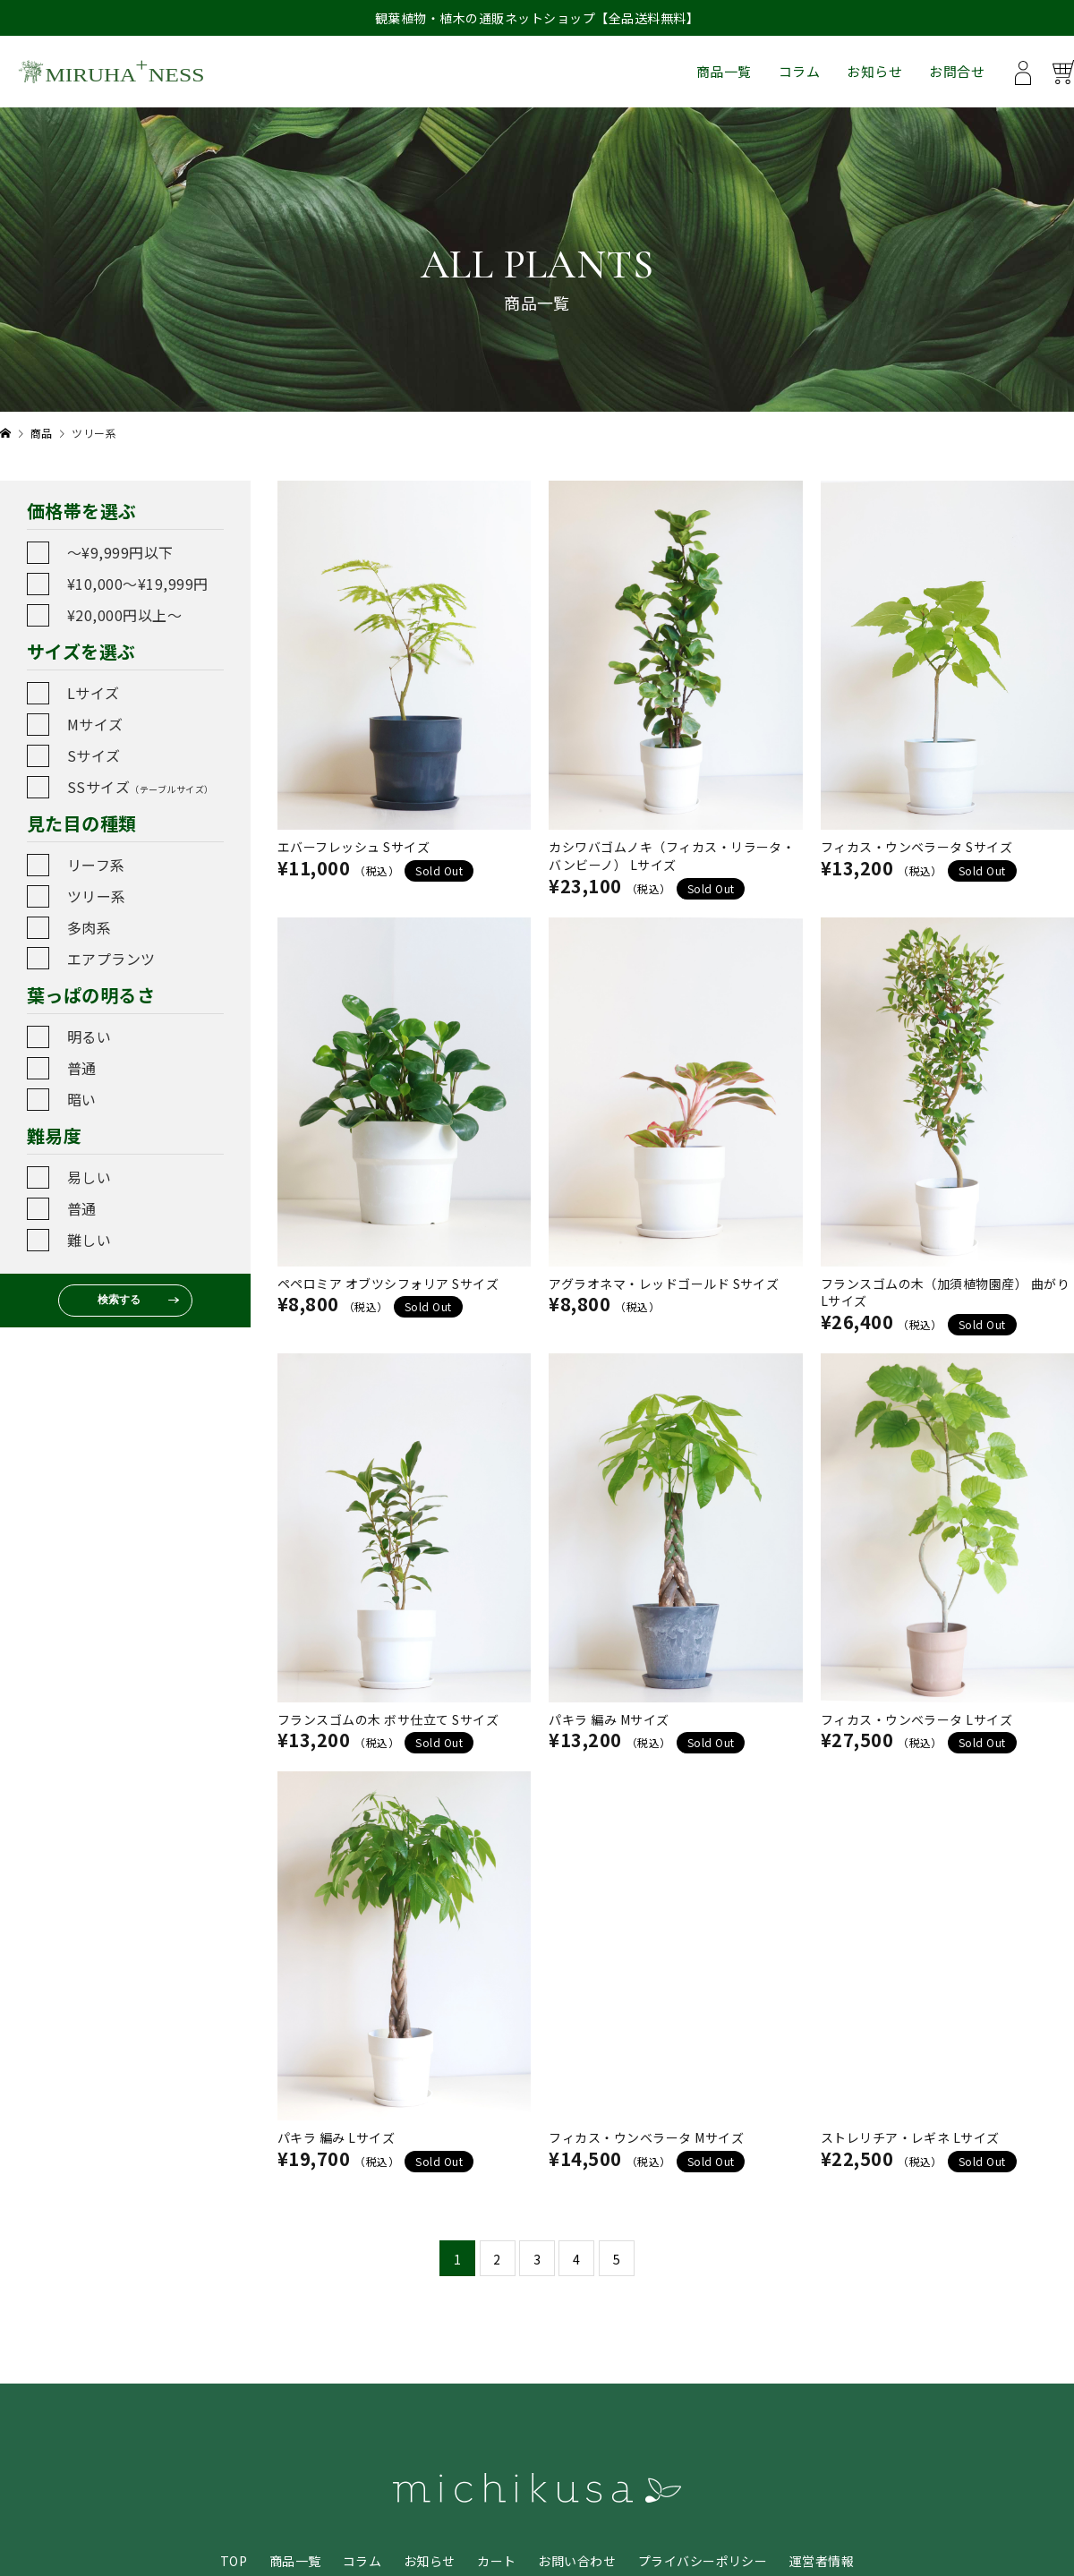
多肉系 (89, 927)
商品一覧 (724, 71)
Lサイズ (93, 693)
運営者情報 (821, 2561)
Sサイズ (94, 755)
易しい (89, 1177)
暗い (82, 1099)
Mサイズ (95, 724)
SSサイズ (140, 787)
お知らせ (874, 71)
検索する (119, 1299)
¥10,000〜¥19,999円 (138, 583)
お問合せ (956, 71)
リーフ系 (96, 864)
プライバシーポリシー (703, 2561)
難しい (89, 1239)
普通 (82, 1068)
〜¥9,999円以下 (120, 552)
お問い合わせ (577, 2561)
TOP (233, 2561)
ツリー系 (96, 896)
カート (496, 2561)
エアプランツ (111, 958)
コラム (799, 71)
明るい (89, 1036)
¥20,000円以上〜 (124, 615)
